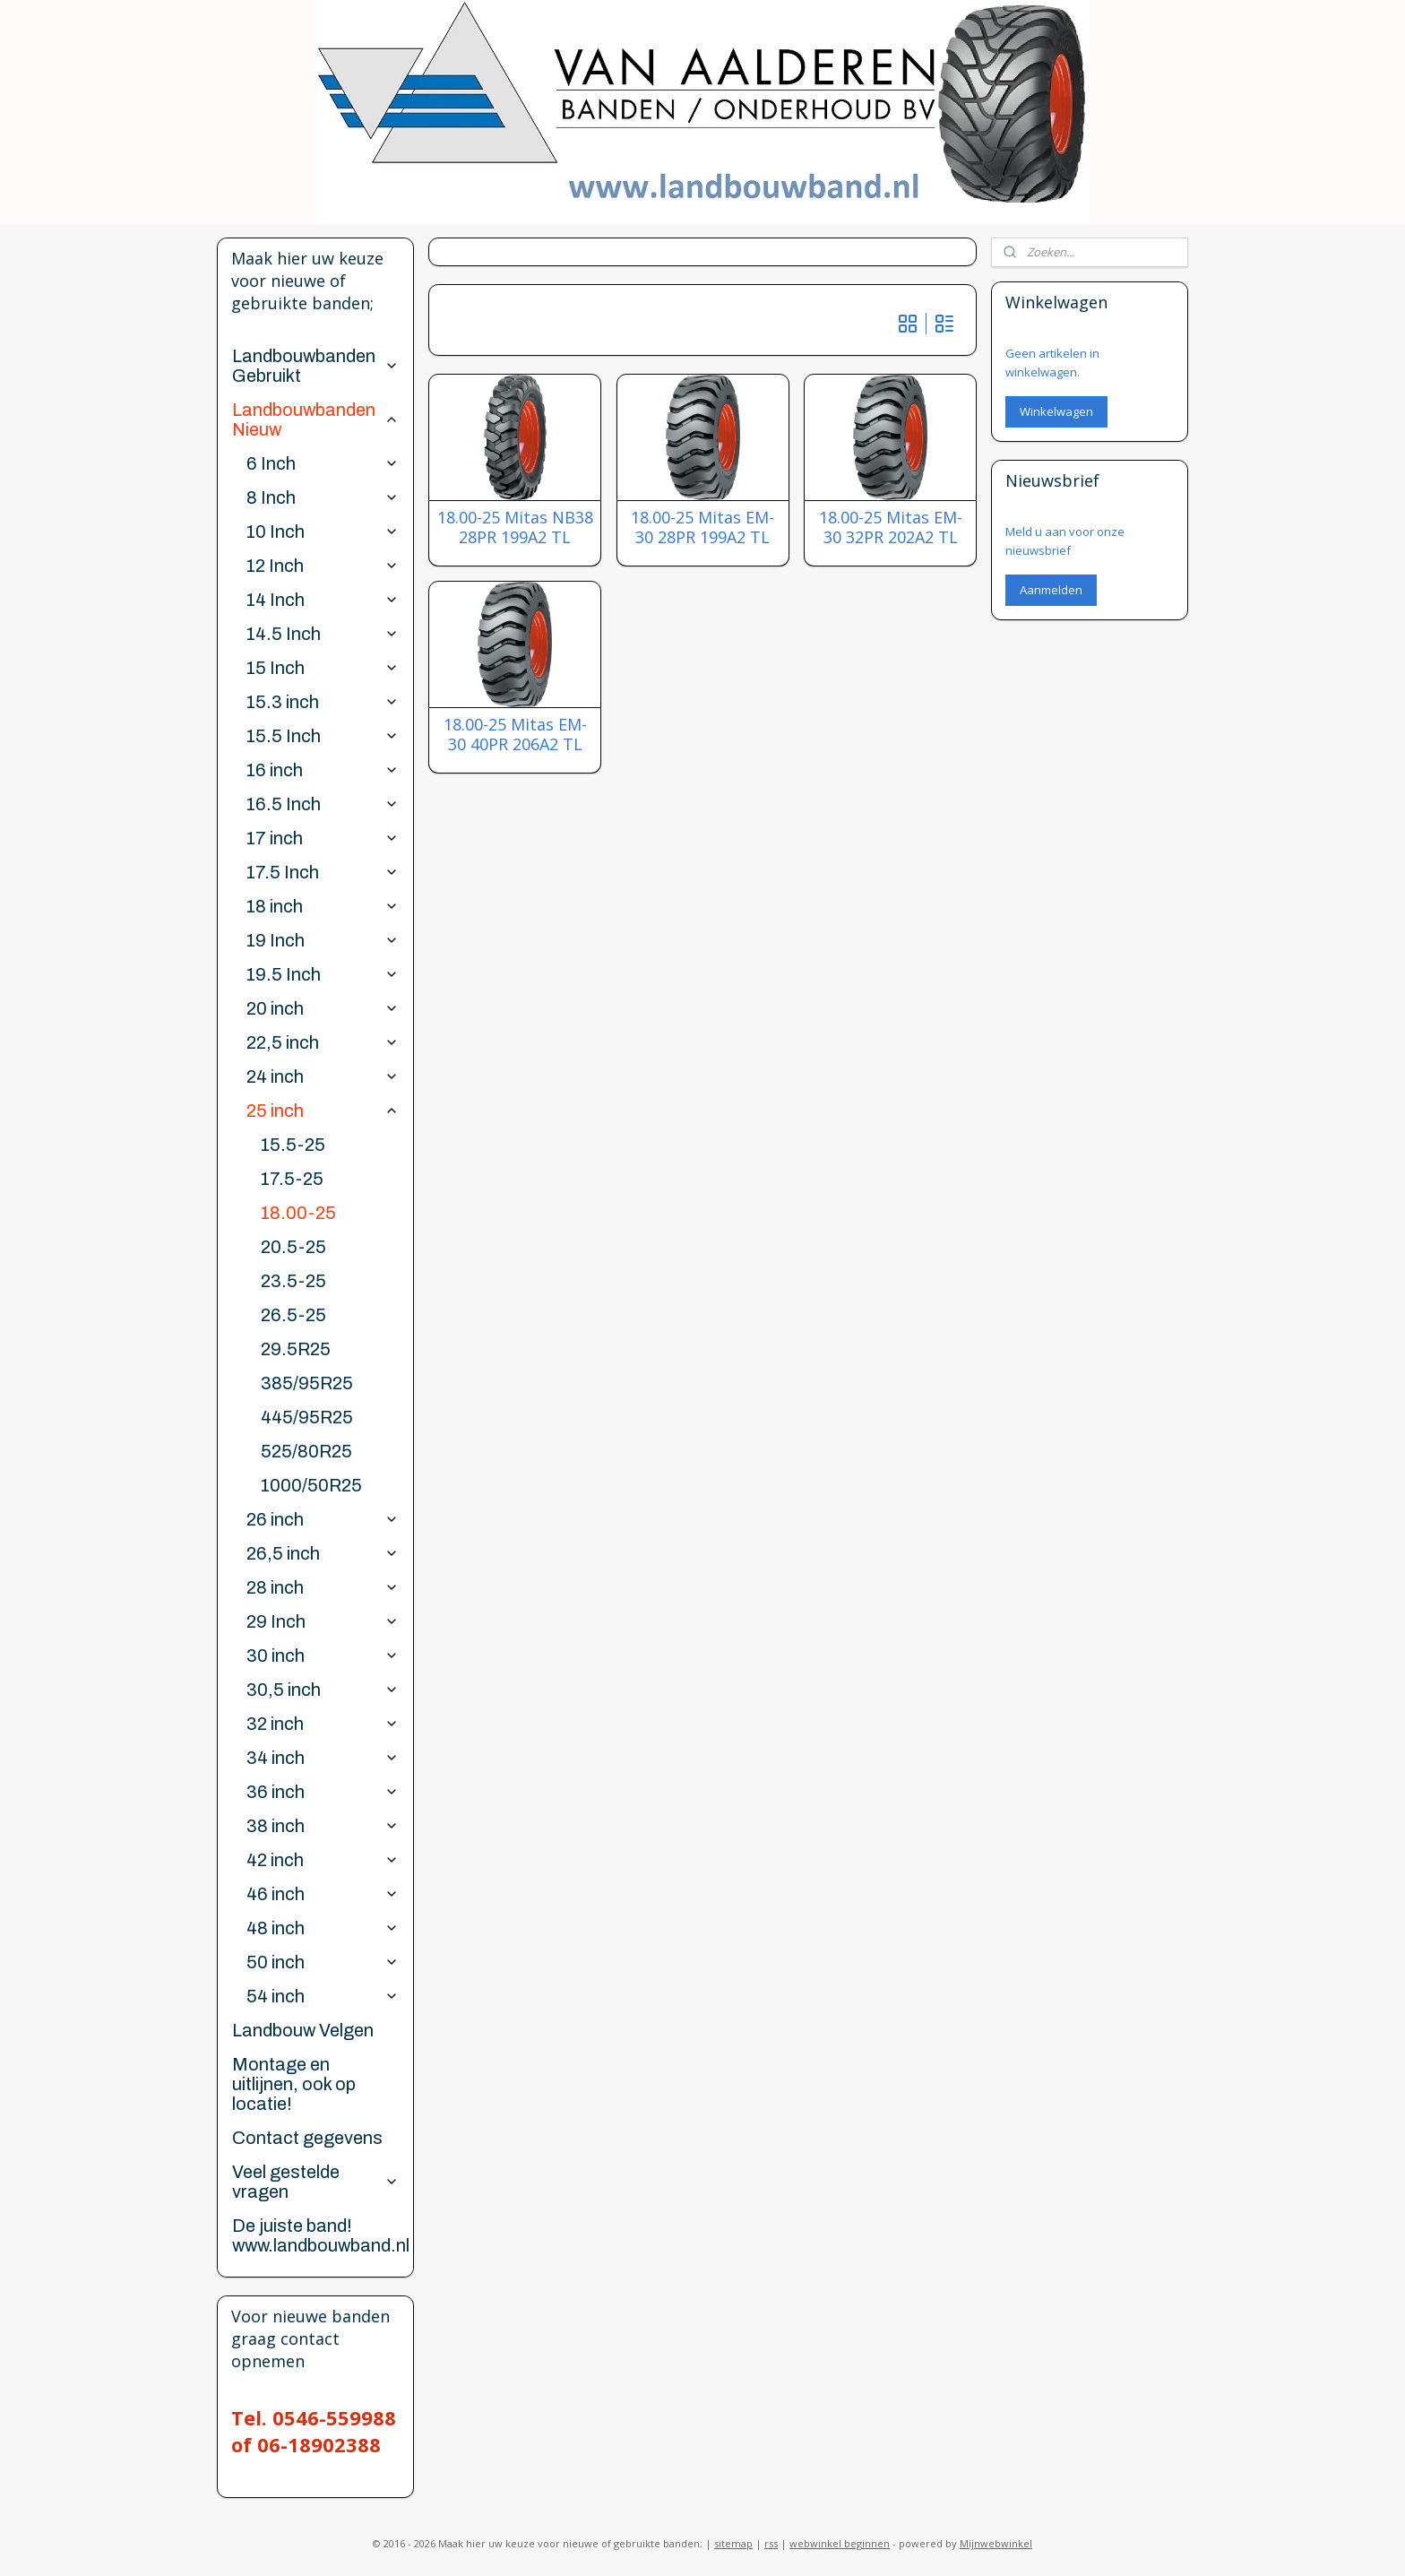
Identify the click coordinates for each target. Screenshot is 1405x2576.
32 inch (322, 1723)
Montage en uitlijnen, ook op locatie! (294, 2084)
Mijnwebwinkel (996, 2543)
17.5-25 (292, 1179)
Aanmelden (1051, 590)
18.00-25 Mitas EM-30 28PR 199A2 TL (702, 527)
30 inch (322, 1655)
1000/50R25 (311, 1485)
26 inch (322, 1519)
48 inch (322, 1928)
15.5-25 (293, 1144)
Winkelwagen (1056, 411)
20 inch (322, 1008)
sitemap (733, 2543)
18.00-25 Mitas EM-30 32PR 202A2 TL (889, 527)
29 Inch (322, 1621)
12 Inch (322, 565)
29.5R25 (296, 1349)
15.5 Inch (322, 736)
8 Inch (322, 497)
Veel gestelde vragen (315, 2181)
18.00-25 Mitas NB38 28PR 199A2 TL (514, 527)
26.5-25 (293, 1315)
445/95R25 (307, 1417)
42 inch (322, 1860)
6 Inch (322, 463)
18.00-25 (298, 1213)
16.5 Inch (322, 804)
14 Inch (322, 599)
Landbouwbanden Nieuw (315, 419)
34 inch (322, 1758)
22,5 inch (322, 1042)
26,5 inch (322, 1553)
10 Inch (322, 531)
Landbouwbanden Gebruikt (315, 365)
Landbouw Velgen (303, 2030)
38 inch (322, 1826)
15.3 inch (322, 702)
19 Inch (322, 940)
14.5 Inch (322, 634)
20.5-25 (293, 1247)
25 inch (322, 1110)
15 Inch (322, 668)
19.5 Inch (322, 974)
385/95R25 (307, 1383)
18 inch (322, 906)
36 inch (322, 1792)
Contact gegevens (307, 2138)
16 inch (322, 770)
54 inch (322, 1996)
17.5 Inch (322, 872)
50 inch (322, 1962)
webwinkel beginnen (839, 2543)
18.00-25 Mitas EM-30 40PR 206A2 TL (514, 734)
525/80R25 (306, 1451)
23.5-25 (293, 1281)
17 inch (322, 838)
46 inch (322, 1894)
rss (771, 2543)
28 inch (322, 1587)
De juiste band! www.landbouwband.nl (320, 2235)
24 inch (322, 1076)
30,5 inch (322, 1689)
